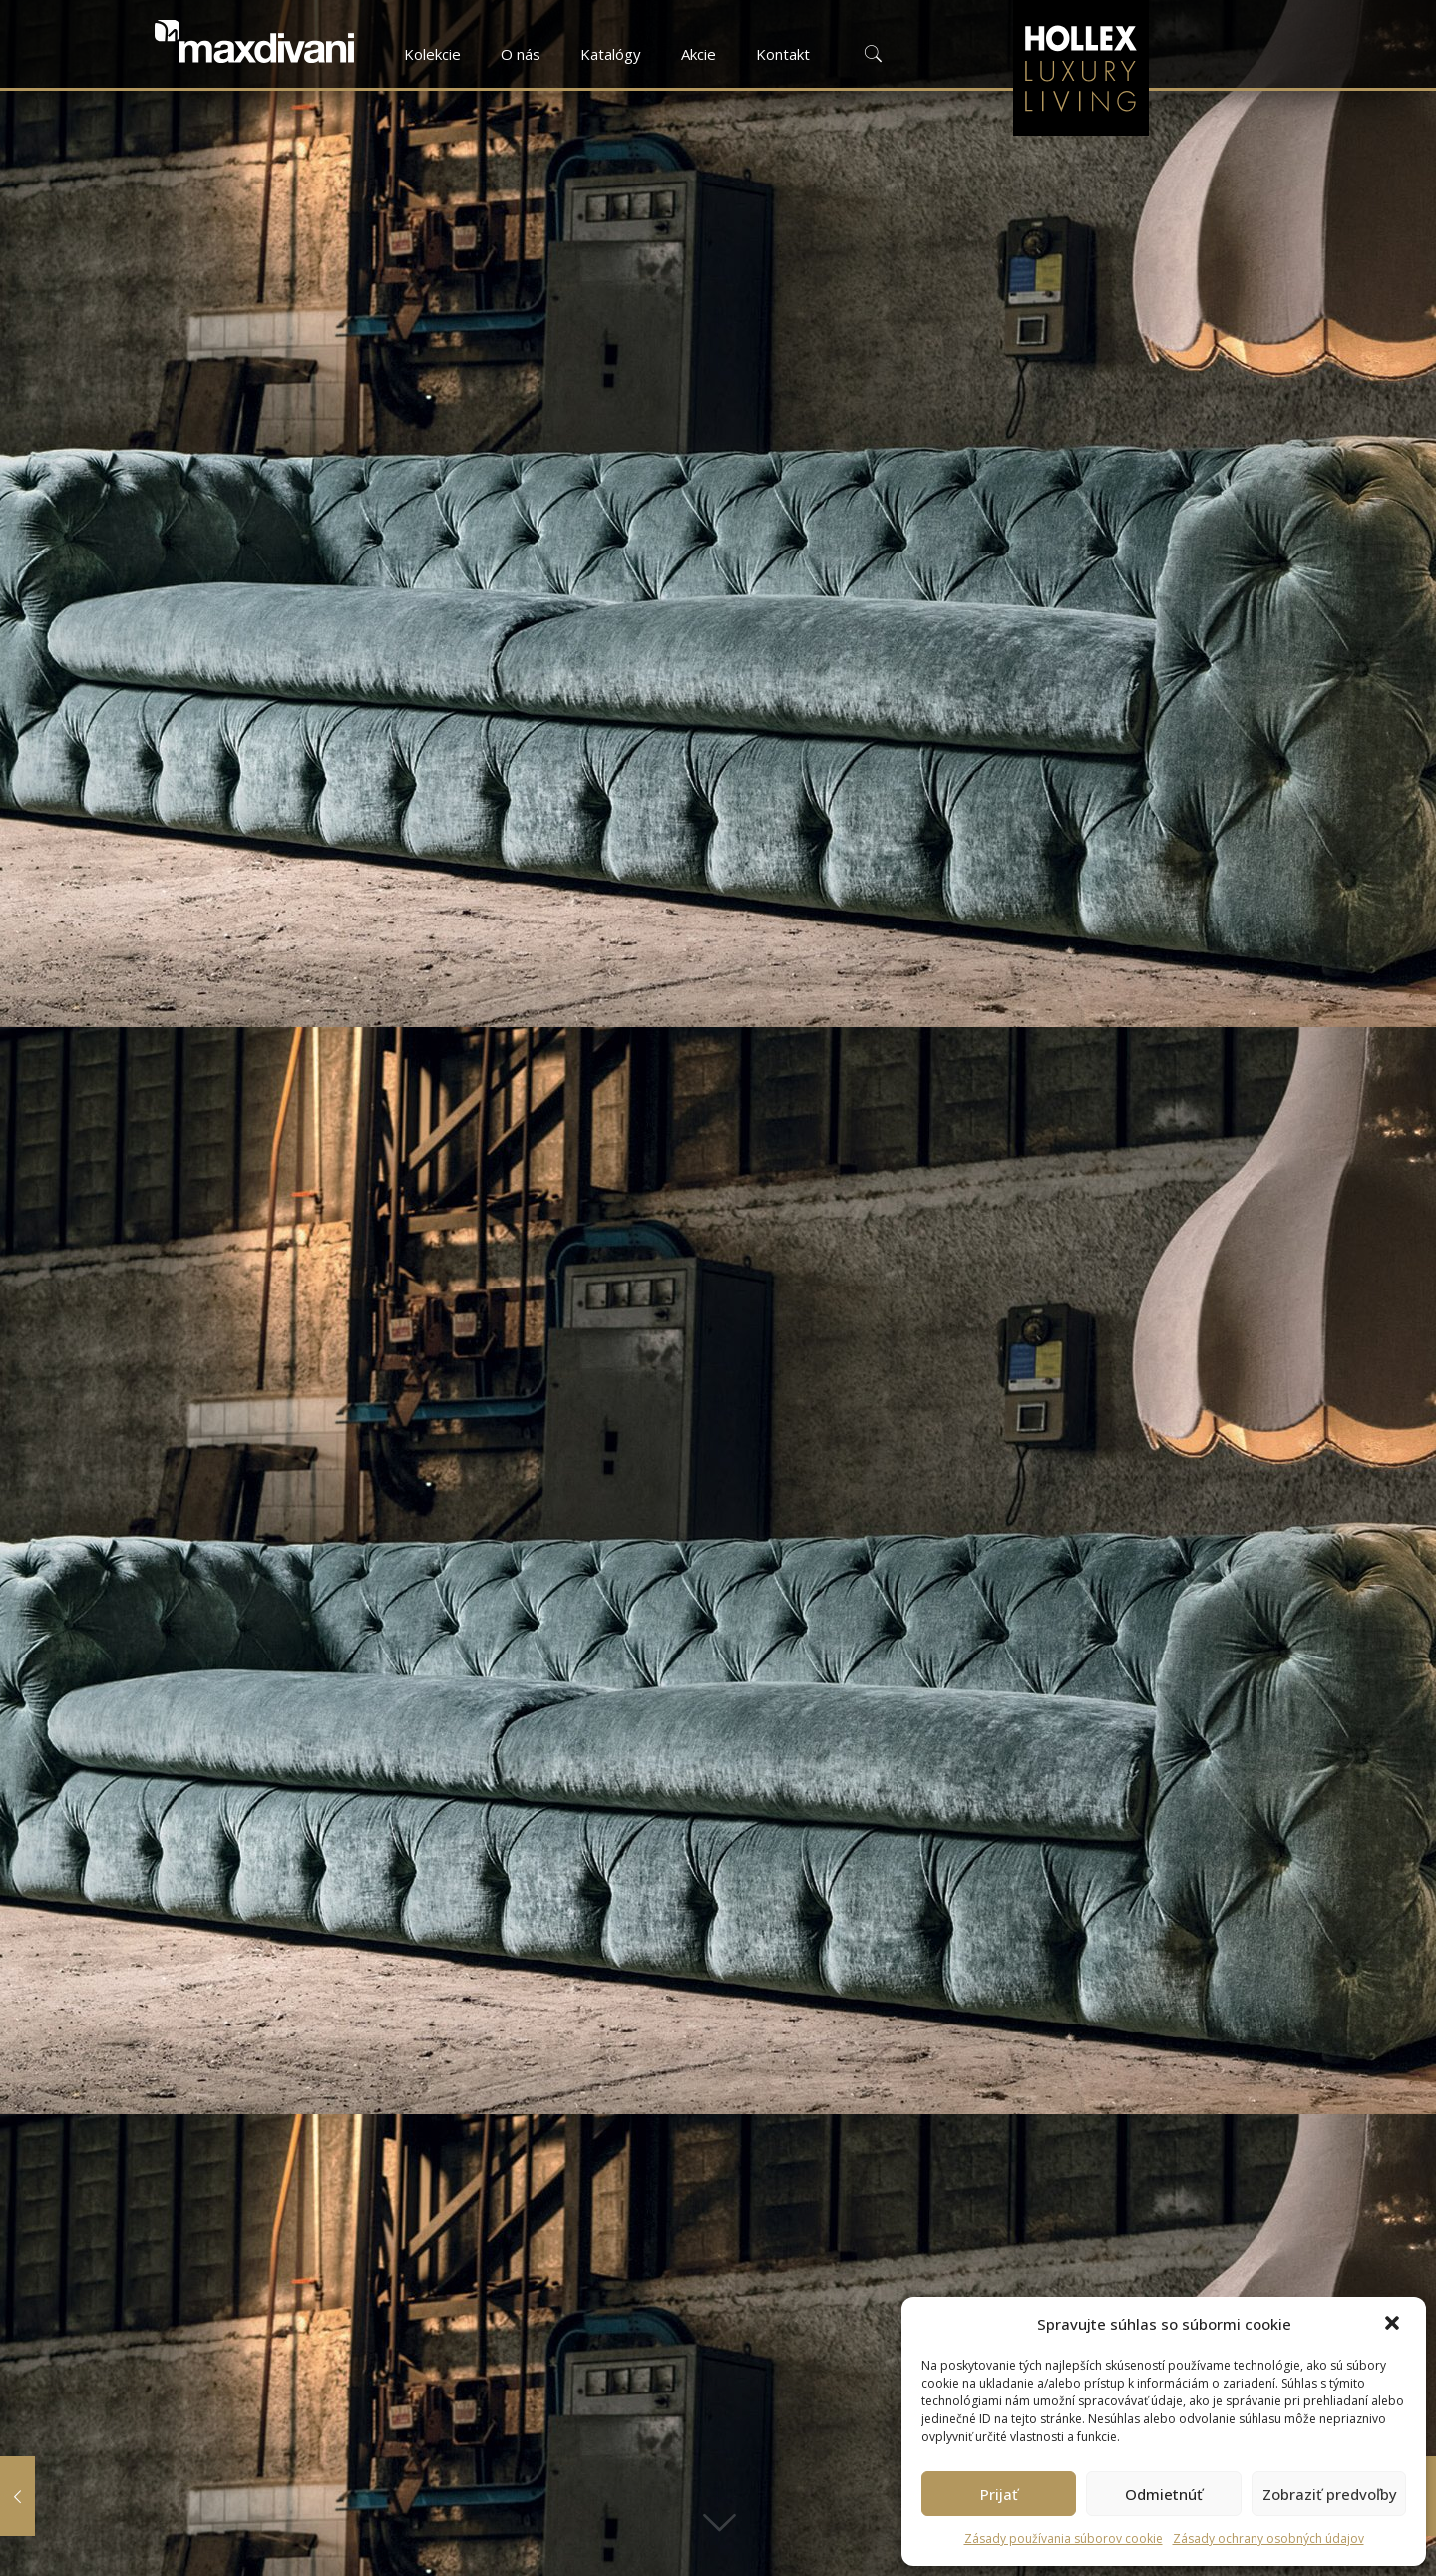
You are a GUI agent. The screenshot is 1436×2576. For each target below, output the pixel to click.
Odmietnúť (1164, 2494)
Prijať (999, 2494)
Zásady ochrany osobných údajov (1268, 2538)
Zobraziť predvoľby (1329, 2494)
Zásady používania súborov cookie (1063, 2538)
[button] (1394, 2325)
